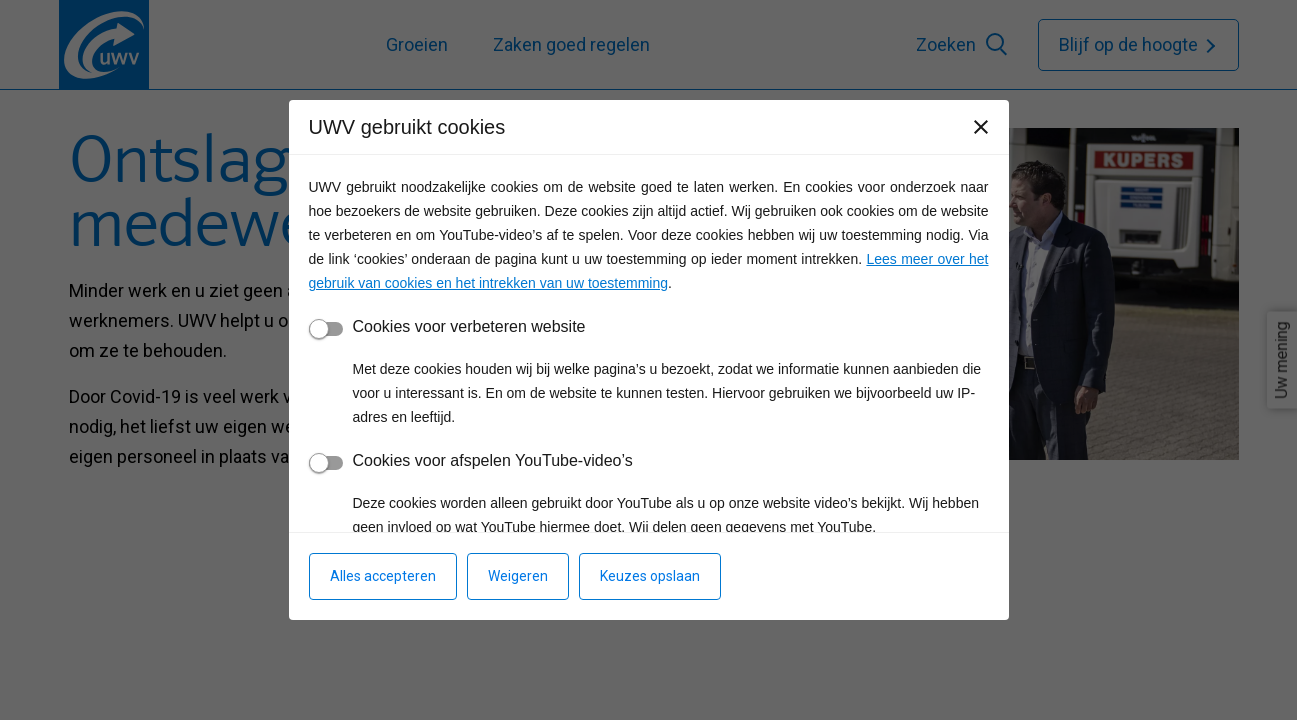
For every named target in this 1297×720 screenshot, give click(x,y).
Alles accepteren (383, 576)
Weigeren (518, 576)
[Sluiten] (981, 127)
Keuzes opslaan (650, 576)
